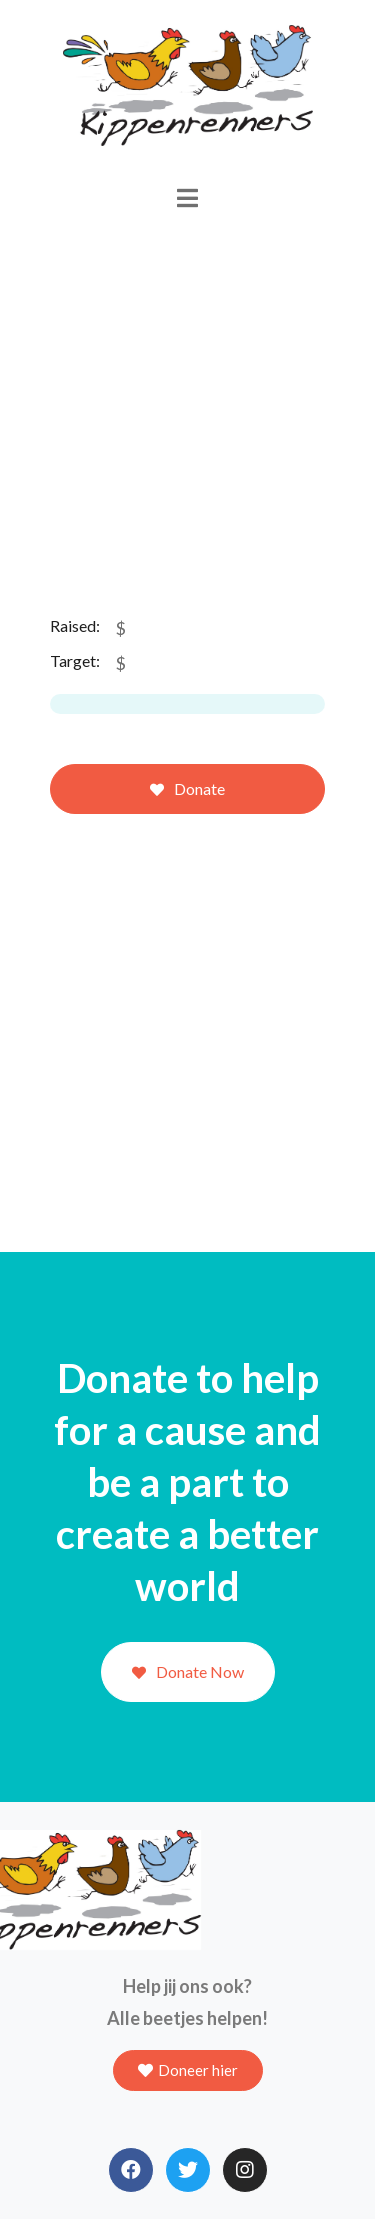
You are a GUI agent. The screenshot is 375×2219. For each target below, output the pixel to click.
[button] (188, 2070)
